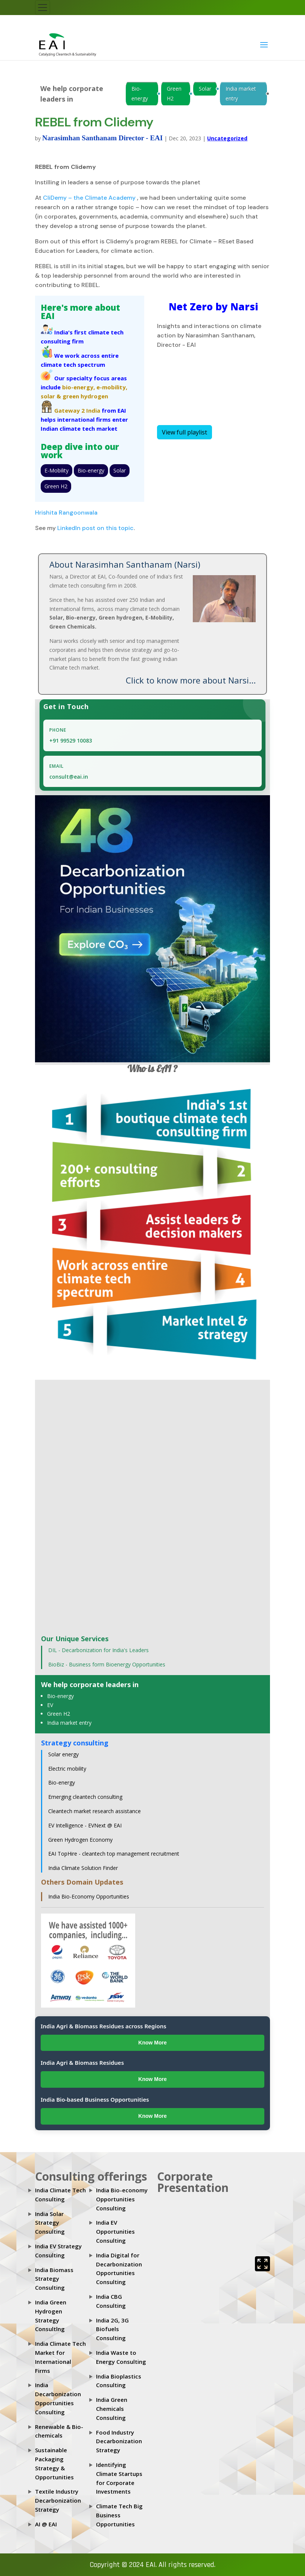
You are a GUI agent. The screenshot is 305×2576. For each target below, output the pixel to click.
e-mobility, (111, 387)
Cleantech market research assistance (94, 1811)
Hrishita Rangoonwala (66, 512)
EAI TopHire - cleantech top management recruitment (113, 1853)
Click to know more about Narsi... (191, 680)
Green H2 (174, 93)
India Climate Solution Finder (83, 1867)
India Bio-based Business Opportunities (95, 2099)
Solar (205, 88)
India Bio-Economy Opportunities (88, 1896)
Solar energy (63, 1754)
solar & (51, 396)
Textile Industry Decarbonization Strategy (58, 2500)
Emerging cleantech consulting (85, 1796)
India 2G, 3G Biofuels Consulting (112, 2329)
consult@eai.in (68, 776)
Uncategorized (227, 138)
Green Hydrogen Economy (80, 1839)
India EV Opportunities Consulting (115, 2231)
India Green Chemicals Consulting (111, 2408)
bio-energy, (78, 387)
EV (50, 1705)
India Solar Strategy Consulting (50, 2223)
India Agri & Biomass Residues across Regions (103, 2026)
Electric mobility (67, 1768)
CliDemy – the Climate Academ (86, 198)
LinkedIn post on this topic (95, 528)
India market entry (241, 93)
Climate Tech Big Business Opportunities (119, 2515)
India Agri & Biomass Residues (82, 2062)
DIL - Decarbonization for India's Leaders (98, 1650)
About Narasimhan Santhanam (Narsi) (124, 564)
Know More (152, 2043)
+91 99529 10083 (70, 740)
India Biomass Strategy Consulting (54, 2279)
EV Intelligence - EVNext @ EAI (85, 1825)
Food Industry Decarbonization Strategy (119, 2441)
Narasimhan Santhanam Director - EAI (102, 138)
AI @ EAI (46, 2524)
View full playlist (184, 432)
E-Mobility (56, 470)
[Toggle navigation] (42, 7)
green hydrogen (85, 396)
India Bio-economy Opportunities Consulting (122, 2199)
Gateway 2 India (77, 410)
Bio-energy (139, 93)
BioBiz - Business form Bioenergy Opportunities (106, 1664)
